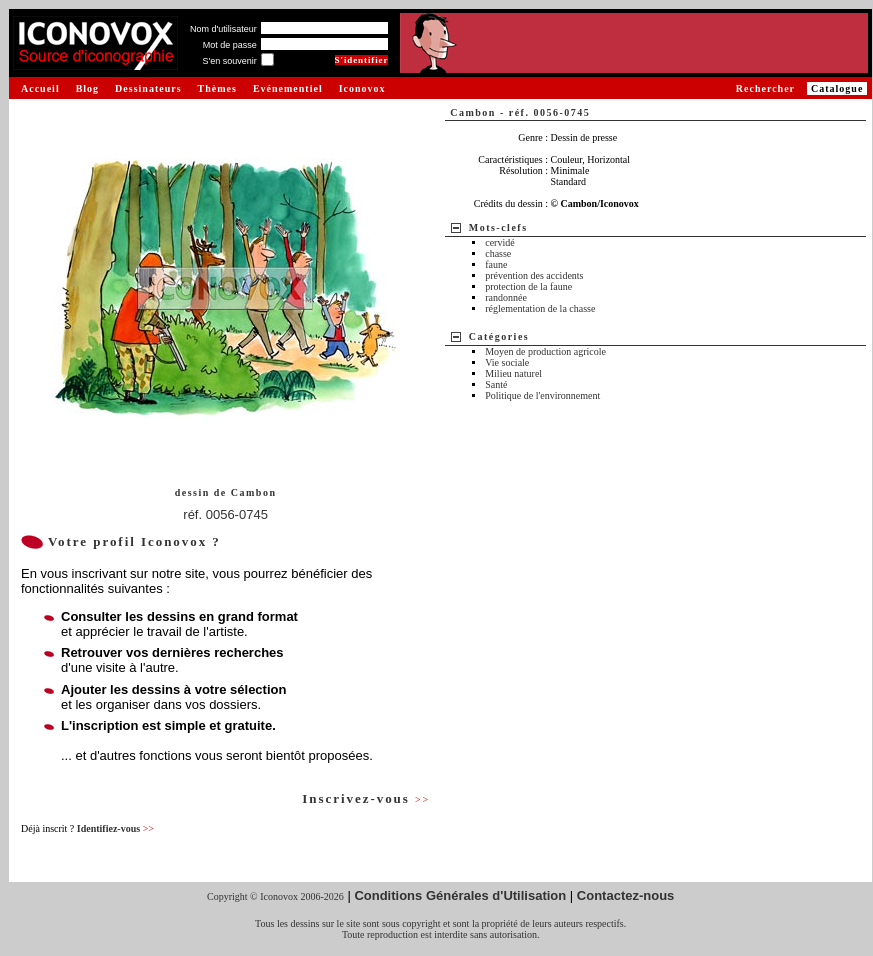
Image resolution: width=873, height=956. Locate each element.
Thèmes (217, 88)
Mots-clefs (498, 227)
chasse (498, 253)
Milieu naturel (513, 373)
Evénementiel (288, 88)
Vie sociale (507, 362)
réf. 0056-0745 (225, 514)
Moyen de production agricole (545, 351)
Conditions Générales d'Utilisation (460, 895)
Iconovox (362, 88)
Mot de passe (230, 45)
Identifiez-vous (115, 828)
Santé (496, 384)
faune (496, 264)
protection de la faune (528, 286)
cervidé (499, 242)
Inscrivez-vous (366, 798)
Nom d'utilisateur (223, 29)
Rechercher (765, 88)
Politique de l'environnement (542, 395)
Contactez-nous (626, 895)
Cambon (254, 492)
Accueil (40, 88)
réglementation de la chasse (540, 308)
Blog (87, 88)
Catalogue (837, 88)
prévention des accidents (534, 275)
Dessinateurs (148, 88)
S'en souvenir (229, 61)
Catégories (499, 336)
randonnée (506, 297)
